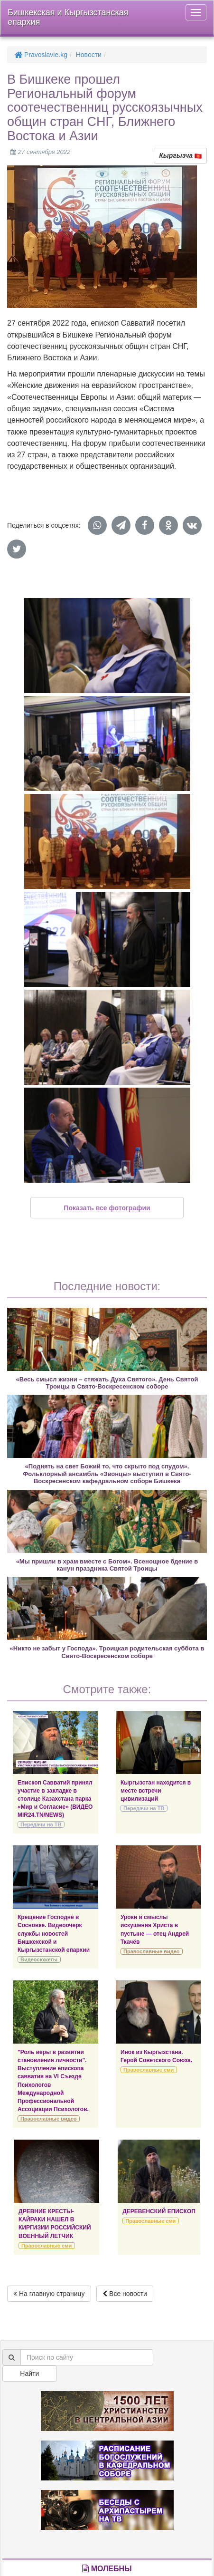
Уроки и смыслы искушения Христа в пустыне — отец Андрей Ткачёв (155, 1929)
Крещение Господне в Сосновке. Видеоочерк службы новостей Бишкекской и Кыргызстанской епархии (54, 1933)
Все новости (124, 2293)
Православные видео (151, 1951)
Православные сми (148, 2070)
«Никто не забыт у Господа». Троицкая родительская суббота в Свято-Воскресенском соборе (107, 1652)
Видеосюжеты (38, 1959)
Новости (89, 54)
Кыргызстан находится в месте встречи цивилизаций (156, 1790)
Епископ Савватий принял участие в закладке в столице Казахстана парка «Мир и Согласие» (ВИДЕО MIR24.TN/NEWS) (55, 1799)
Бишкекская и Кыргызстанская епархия (68, 17)
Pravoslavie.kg (40, 54)
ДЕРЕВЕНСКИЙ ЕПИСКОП (158, 2211)
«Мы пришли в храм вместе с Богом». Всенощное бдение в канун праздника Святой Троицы (107, 1565)
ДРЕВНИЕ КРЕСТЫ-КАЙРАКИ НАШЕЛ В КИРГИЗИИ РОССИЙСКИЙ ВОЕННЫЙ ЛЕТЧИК (55, 2223)
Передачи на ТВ (40, 1824)
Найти (29, 2373)
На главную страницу (49, 2293)
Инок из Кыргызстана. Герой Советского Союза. (156, 2056)
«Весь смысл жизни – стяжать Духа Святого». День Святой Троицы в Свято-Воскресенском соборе (107, 1383)
